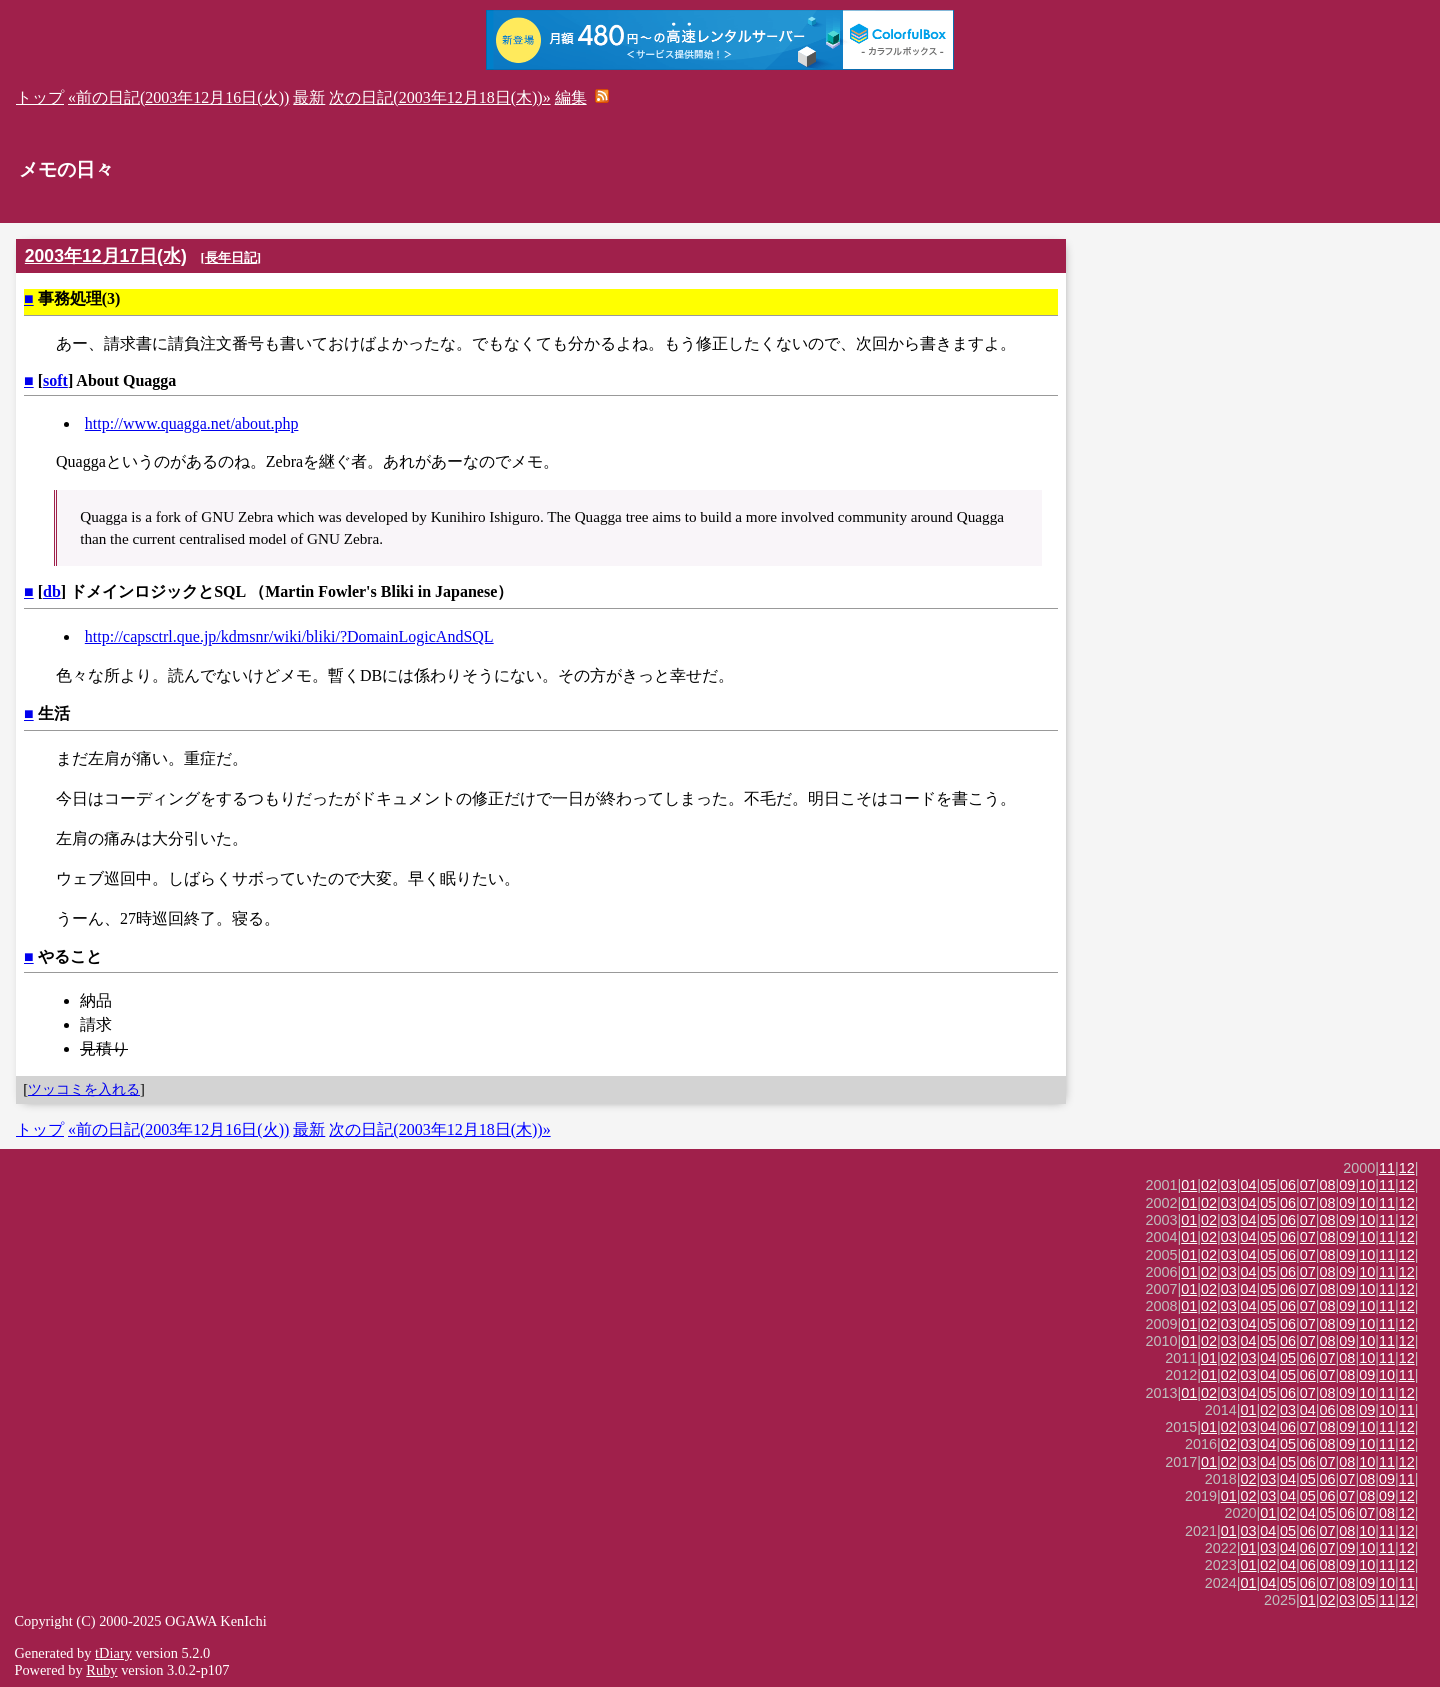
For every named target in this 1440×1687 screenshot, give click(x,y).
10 (1367, 1185)
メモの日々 (66, 169)
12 (1407, 1168)
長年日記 (231, 257)
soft (55, 380)
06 (1288, 1185)
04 (1249, 1185)
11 (1387, 1168)
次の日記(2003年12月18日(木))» (439, 97)
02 (1209, 1185)
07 (1308, 1185)
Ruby (101, 1670)
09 (1347, 1185)
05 (1268, 1185)
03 (1229, 1185)
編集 (571, 97)
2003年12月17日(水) (106, 256)
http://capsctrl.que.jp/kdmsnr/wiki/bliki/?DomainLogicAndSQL (289, 636)
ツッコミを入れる (84, 1089)
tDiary (113, 1653)
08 (1328, 1185)
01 (1189, 1185)
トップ (40, 97)
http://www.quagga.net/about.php (192, 423)
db (52, 591)
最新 (309, 97)
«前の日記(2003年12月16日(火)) (178, 97)
